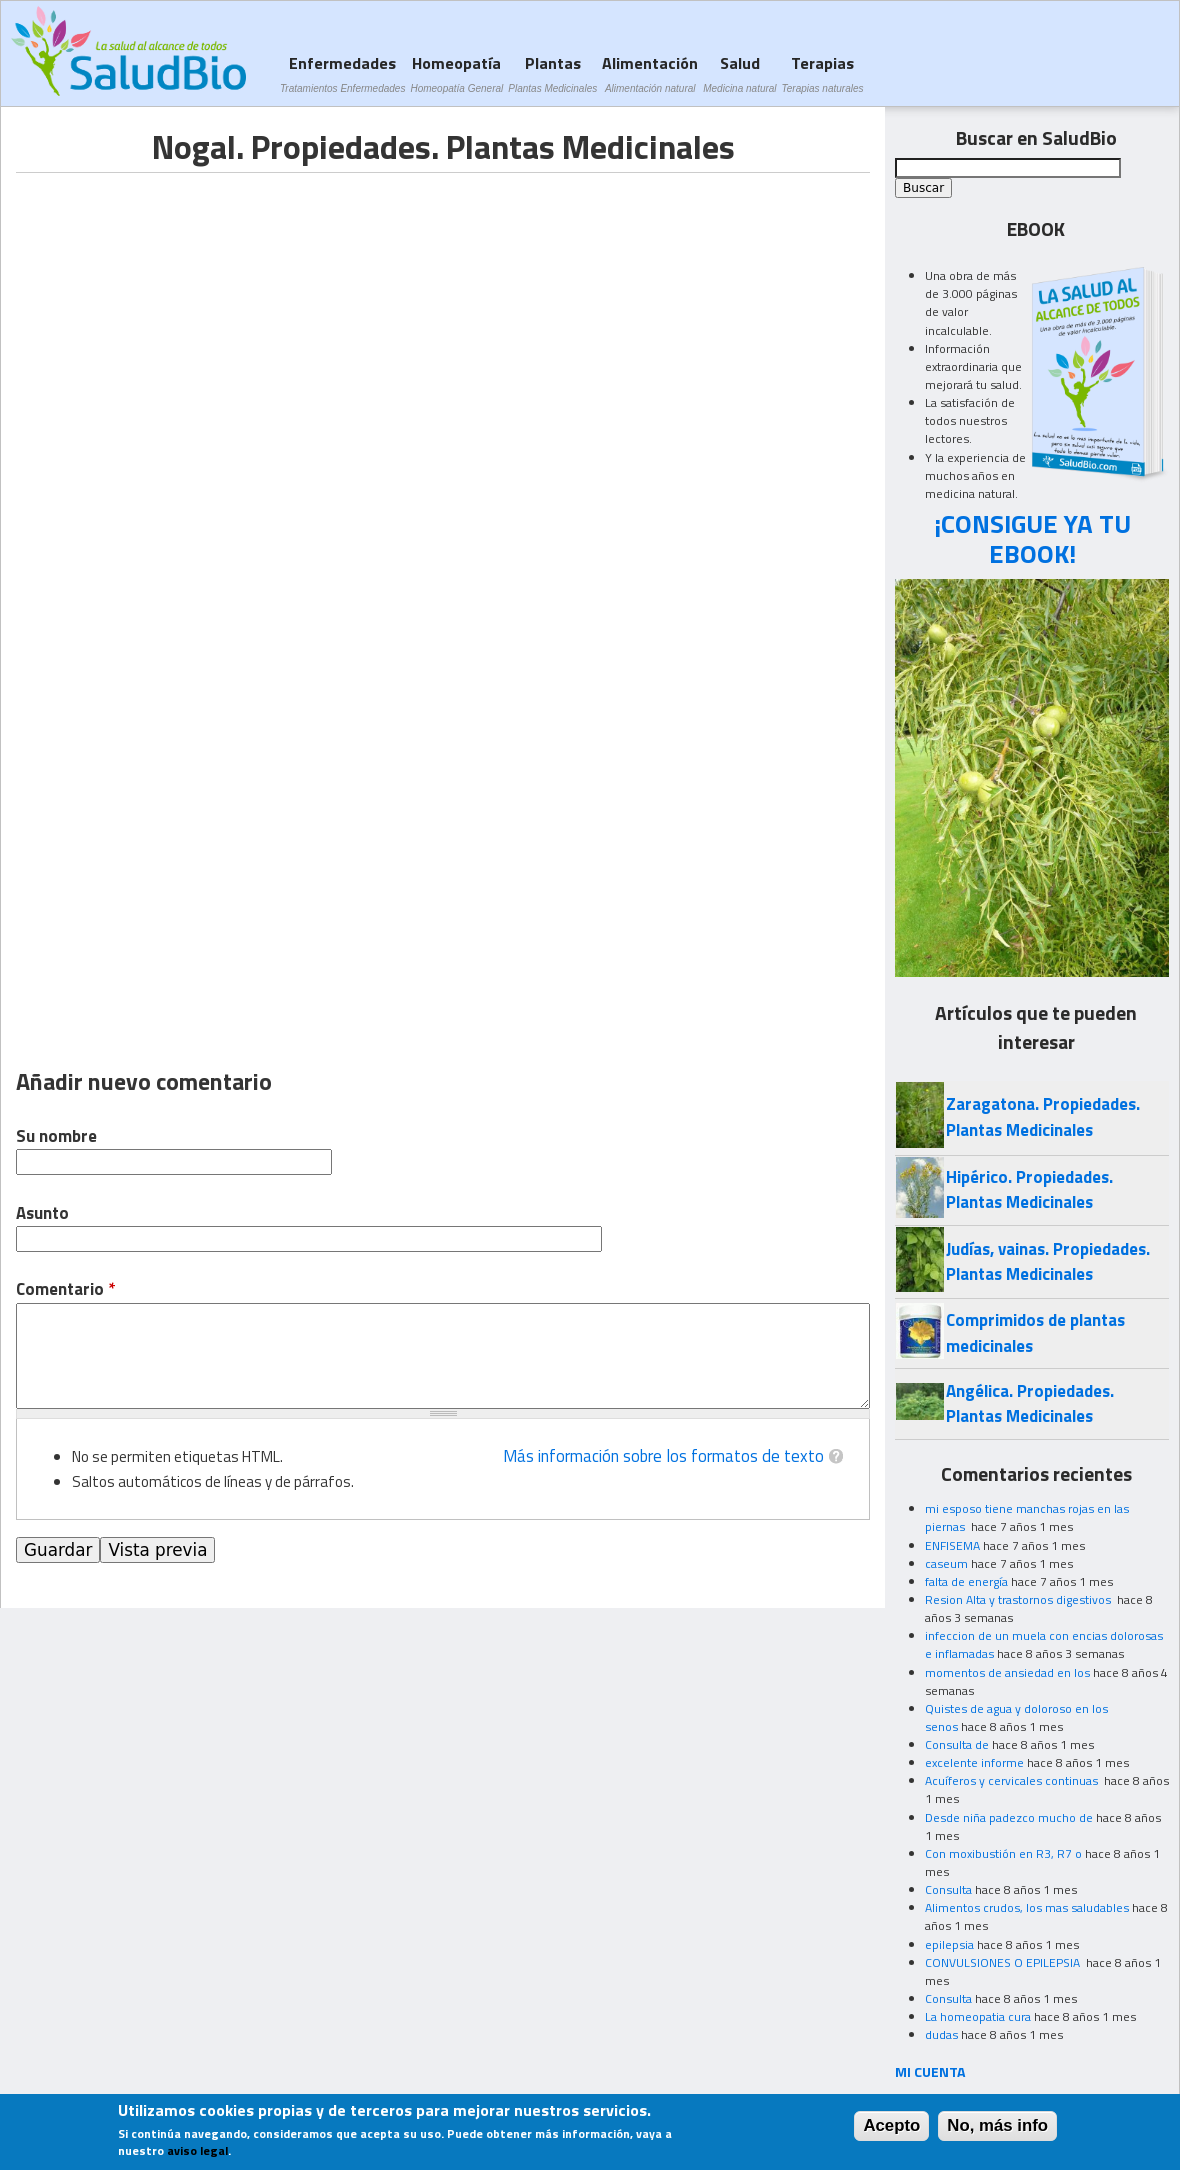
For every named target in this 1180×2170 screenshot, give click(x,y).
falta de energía (966, 1581)
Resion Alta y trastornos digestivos (1019, 1599)
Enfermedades (342, 73)
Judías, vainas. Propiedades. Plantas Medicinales (1048, 1261)
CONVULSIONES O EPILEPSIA (1004, 1962)
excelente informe (974, 1762)
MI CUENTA (930, 2071)
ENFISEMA (952, 1545)
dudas (941, 2034)
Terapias (823, 73)
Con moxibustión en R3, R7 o (1003, 1853)
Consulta (948, 1889)
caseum (946, 1563)
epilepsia (949, 1944)
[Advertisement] (184, 313)
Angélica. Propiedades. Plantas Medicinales (1030, 1403)
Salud (739, 73)
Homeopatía (456, 73)
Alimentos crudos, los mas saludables (1027, 1907)
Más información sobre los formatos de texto (663, 1456)
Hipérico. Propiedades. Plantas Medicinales (1029, 1189)
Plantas (552, 73)
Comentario (65, 1289)
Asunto (42, 1213)
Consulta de (957, 1744)
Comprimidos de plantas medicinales (1035, 1332)
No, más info (997, 2125)
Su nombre (56, 1136)
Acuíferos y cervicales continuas (1013, 1780)
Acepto (891, 2125)
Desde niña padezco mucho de (1009, 1817)
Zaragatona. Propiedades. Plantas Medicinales (1043, 1116)
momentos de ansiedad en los (1007, 1672)
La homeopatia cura (978, 2016)
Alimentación (650, 73)
